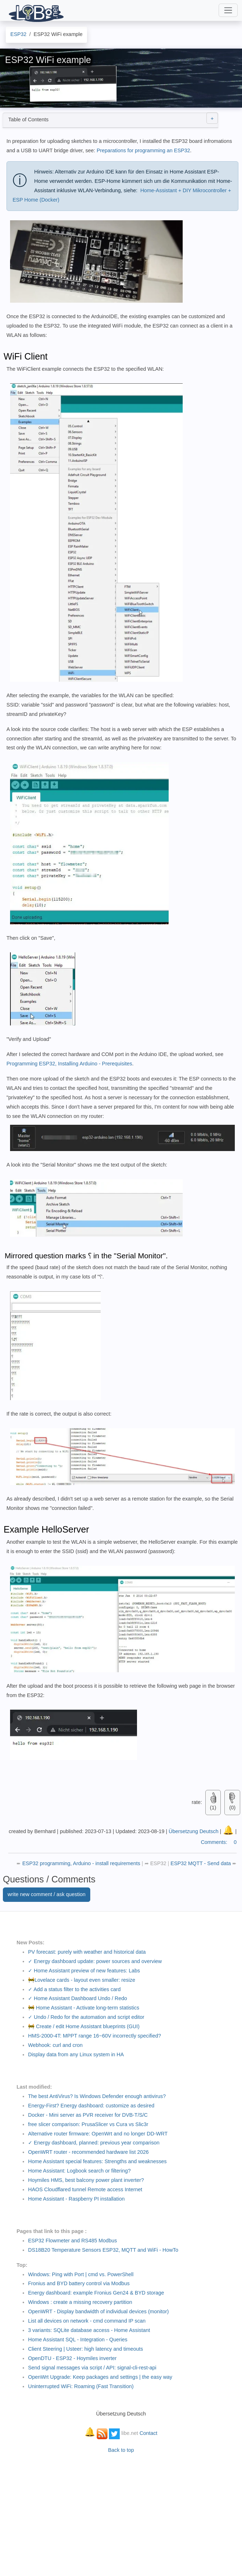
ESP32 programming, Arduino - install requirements (82, 1863)
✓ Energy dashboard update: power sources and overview (95, 1961)
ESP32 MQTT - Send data (201, 1863)
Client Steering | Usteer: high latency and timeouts (85, 2349)
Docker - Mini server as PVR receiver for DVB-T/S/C (88, 2115)
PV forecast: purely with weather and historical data (87, 1952)
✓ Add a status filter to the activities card (74, 1989)
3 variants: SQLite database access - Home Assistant (89, 2330)
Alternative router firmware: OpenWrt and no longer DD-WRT (98, 2134)
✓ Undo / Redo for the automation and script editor (86, 2017)
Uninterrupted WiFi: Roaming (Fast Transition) (81, 2386)
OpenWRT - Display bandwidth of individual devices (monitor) (98, 2311)
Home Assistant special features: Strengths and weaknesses (97, 2161)
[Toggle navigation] (228, 10)
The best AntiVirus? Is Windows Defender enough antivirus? (97, 2096)
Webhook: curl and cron (55, 2045)
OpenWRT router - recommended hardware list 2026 (88, 2152)
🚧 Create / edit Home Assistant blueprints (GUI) (84, 2026)
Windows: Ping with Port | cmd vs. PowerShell (80, 2274)
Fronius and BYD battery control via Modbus (78, 2283)
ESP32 (158, 1863)
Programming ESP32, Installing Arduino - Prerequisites (69, 1063)
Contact (148, 2433)
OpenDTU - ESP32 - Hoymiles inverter (72, 2358)
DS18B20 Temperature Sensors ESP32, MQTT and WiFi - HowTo (103, 2250)
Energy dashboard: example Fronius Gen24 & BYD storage (96, 2293)
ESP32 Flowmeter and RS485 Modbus (72, 2240)
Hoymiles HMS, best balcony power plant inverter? (86, 2180)
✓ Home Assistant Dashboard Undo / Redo (77, 1998)
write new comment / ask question (47, 1894)
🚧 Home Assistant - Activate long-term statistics (83, 2008)
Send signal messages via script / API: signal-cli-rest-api (92, 2367)
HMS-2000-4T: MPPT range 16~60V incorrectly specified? (94, 2036)
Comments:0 (219, 1842)
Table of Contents (113, 118)
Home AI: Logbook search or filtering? (79, 2171)
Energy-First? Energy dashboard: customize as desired (91, 2105)
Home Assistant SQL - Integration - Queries (77, 2339)
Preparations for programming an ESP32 (143, 150)
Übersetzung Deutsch (193, 1831)
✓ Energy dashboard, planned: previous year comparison (94, 2143)
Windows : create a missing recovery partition (80, 2302)
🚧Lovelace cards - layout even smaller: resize (81, 1980)
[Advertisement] (121, 2511)
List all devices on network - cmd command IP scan (87, 2321)
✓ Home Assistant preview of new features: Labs (84, 1970)
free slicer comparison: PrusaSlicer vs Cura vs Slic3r (88, 2124)
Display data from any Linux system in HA (76, 2054)
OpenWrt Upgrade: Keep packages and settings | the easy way (100, 2377)
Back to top (121, 2450)
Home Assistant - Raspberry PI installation (76, 2199)
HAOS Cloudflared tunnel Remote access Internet (85, 2189)
